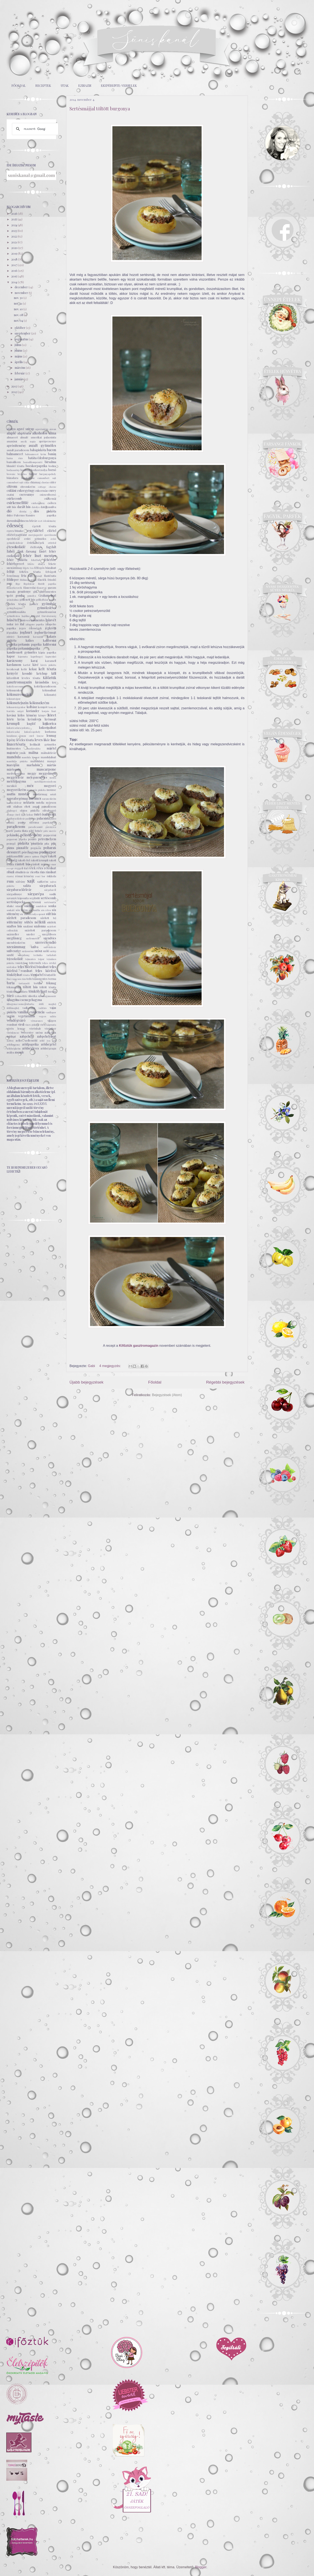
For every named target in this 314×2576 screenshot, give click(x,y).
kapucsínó (51, 656)
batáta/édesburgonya (42, 458)
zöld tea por (48, 1040)
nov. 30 (18, 298)
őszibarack (49, 814)
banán (52, 454)
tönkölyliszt (37, 991)
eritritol (52, 542)
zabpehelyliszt (46, 1036)
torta (10, 982)
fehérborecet (15, 564)
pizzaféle (22, 848)
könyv (42, 715)
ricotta (34, 872)
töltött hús (30, 987)
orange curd (13, 814)
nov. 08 (19, 315)
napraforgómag (17, 798)
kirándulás (42, 682)
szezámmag (16, 946)
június (19, 350)
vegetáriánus (26, 1016)
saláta (27, 886)
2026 (14, 214)
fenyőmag (13, 575)
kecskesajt (13, 669)
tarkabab (51, 955)
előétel (51, 531)
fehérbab (35, 560)
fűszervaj (41, 587)
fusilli (9, 583)
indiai (10, 624)
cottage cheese (47, 486)
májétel (51, 748)
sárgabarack (48, 886)
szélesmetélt (32, 938)
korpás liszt (49, 711)
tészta (26, 975)
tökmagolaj (14, 987)
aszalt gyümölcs (42, 445)
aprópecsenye (47, 441)
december (21, 287)
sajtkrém (42, 881)
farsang (31, 551)
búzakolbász (28, 478)
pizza (10, 848)
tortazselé (24, 983)
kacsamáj (23, 636)
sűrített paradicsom (21, 918)
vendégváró (16, 1020)
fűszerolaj (29, 587)
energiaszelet (35, 534)
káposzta (23, 656)
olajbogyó (12, 810)
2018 (14, 259)
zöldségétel (48, 1044)
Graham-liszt (47, 595)
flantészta (50, 575)
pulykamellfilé (15, 856)
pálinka (10, 822)
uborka (32, 996)
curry (52, 491)
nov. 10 (18, 309)
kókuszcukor (15, 690)
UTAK (65, 85)
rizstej (10, 876)
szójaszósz (28, 951)
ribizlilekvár (22, 872)
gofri (10, 595)
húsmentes (38, 620)
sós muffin (34, 910)
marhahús (33, 765)
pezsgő (11, 843)
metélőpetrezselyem (45, 781)
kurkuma (50, 731)
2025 (14, 219)
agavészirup (41, 429)
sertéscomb (48, 898)
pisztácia (37, 843)
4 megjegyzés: (110, 1366)
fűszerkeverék (14, 587)
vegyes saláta (47, 1016)
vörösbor (50, 1028)
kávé (35, 665)
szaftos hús (14, 926)
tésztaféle (50, 975)
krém (20, 719)
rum (10, 881)
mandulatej (37, 761)
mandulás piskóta (17, 761)
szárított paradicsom (40, 930)
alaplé (11, 433)
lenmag (51, 736)
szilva (34, 947)
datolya (36, 507)
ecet (40, 520)
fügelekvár (29, 583)
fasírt (42, 551)
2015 (14, 276)
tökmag (51, 983)
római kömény (24, 876)
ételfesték (36, 547)
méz (30, 785)
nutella (40, 802)
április (19, 362)
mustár (24, 793)
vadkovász (28, 1008)
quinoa (35, 856)
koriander (32, 711)
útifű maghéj (47, 1004)
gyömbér (49, 603)
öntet (37, 814)
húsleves (25, 620)
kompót (43, 707)
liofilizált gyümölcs (43, 744)
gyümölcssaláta (16, 612)
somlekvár (41, 906)
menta (53, 777)
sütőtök (51, 922)
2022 (14, 236)
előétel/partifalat (17, 534)
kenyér (12, 673)
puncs (28, 856)
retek (32, 868)
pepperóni (50, 835)
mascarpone (46, 769)
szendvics (50, 938)
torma (52, 978)
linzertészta (16, 744)
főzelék (41, 579)
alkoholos (39, 433)
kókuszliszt (49, 690)
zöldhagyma (13, 1044)
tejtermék (35, 963)
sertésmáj (35, 902)
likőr (47, 740)
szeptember (23, 333)
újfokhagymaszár (47, 996)
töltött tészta (48, 987)
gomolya (31, 595)
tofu (29, 978)
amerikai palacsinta (43, 437)
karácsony (15, 660)
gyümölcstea (13, 616)
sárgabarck (50, 889)
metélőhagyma (16, 781)
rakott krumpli (39, 860)
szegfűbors (49, 934)
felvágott (50, 571)
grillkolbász (42, 599)
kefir (24, 669)
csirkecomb (14, 498)
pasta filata (21, 830)
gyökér (33, 604)
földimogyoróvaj (28, 579)
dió (9, 511)
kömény (31, 715)
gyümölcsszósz (46, 612)
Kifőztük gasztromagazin (138, 1345)
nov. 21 (18, 303)
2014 (14, 282)
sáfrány (20, 881)
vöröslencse (13, 1032)
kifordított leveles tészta (23, 678)
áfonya (11, 429)
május (19, 356)
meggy (31, 773)
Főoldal (154, 1382)
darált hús (24, 507)
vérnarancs (36, 1020)
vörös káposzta (48, 1024)
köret (52, 715)
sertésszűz (50, 902)
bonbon (25, 470)
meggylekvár (15, 777)
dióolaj (22, 511)
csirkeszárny (38, 503)
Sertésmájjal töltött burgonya (99, 108)
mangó (51, 761)
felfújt (10, 572)
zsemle (19, 1052)
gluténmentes (47, 591)
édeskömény (49, 520)
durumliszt (13, 520)
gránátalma (13, 599)
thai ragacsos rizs (16, 978)
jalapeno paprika (35, 624)
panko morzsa (28, 822)
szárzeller (13, 934)
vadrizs (42, 1008)
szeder (30, 934)
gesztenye (24, 592)
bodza (52, 466)
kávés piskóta (48, 664)
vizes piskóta (32, 1024)
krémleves (34, 719)
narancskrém (49, 798)
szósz (38, 951)
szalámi (28, 926)
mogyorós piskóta (36, 789)
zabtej (10, 1040)
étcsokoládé (16, 546)
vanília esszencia (31, 1012)
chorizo (45, 482)
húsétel (13, 620)
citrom (12, 486)
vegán (10, 1016)
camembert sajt (15, 482)
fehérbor (50, 560)
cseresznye (26, 495)
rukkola (51, 876)
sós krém (22, 910)
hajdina (26, 616)
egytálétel (35, 530)
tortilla (38, 983)
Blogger (200, 2567)
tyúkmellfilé (21, 996)
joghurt (26, 632)
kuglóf (31, 724)
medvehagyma (16, 773)
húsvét (50, 620)
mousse (51, 789)
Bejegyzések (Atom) (167, 1395)
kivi (54, 682)
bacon (51, 449)
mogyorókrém (16, 790)
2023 (14, 231)
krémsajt (50, 719)
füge (18, 583)
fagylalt (51, 547)
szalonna (40, 926)
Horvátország (49, 616)
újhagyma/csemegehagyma (24, 1000)
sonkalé (11, 910)
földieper (13, 580)
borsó (52, 470)
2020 (14, 248)
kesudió (27, 673)
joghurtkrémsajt (45, 632)
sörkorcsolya (31, 914)
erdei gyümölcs (35, 538)
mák (23, 752)
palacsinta (43, 818)
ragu (43, 856)
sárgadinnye (14, 894)
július (18, 345)
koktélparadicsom (45, 686)
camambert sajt (46, 478)
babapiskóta (38, 450)
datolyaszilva (48, 507)
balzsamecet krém (35, 454)
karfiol (26, 664)
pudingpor (47, 852)
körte (10, 719)
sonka (52, 906)
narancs (35, 798)
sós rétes (46, 910)
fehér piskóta (17, 560)
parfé (10, 830)
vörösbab (35, 1028)
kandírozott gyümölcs (22, 652)
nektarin (28, 802)
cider (53, 482)
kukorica (49, 723)
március (20, 368)
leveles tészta (25, 740)
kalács (30, 640)
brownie (11, 474)
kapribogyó (36, 656)
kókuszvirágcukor (16, 707)
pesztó (32, 839)
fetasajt (38, 575)
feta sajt (26, 576)
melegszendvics (37, 777)
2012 (14, 392)
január (19, 379)
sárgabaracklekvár (19, 890)
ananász (12, 441)
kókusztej (50, 694)
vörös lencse (16, 1028)
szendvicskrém (16, 942)
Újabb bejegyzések (86, 1382)
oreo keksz (27, 814)
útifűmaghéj (13, 1008)
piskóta (23, 843)
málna (33, 752)
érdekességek (35, 542)
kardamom (14, 665)
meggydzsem (47, 773)
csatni (10, 494)
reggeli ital (21, 868)
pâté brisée (36, 830)
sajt (31, 881)
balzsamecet (15, 454)
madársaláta (33, 748)
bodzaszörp (13, 470)
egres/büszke (15, 530)
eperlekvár (13, 538)
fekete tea (28, 567)
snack (19, 906)
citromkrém (27, 486)
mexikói (12, 786)
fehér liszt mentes (39, 555)
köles (21, 715)
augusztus (22, 339)
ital (22, 624)
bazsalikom (14, 462)
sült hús (51, 914)
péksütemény (31, 834)
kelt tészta (47, 668)
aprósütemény (16, 446)
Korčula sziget (15, 711)
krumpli (13, 723)
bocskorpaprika (36, 466)
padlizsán (31, 818)
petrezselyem (47, 839)
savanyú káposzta (18, 898)
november (22, 293)
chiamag (35, 482)
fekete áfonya (36, 563)
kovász (11, 715)
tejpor (41, 959)
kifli (53, 673)
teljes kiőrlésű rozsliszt (31, 969)
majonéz (12, 753)
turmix (52, 991)
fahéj (10, 551)
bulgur (33, 474)
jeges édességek (30, 628)
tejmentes (30, 959)
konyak (52, 707)
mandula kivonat (30, 757)
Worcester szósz (31, 1032)
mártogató (14, 769)
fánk (20, 551)
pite (53, 843)
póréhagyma (30, 852)
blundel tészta (15, 466)
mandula (14, 756)
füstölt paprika (47, 583)
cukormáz (41, 490)
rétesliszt (50, 868)
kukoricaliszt (47, 728)
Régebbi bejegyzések (225, 1382)
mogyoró (50, 786)
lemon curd (27, 735)
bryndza (22, 474)
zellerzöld (31, 1040)
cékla (26, 482)
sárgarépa (36, 893)
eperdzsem (50, 534)
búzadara (12, 478)
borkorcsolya (39, 470)
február (20, 373)
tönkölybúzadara (17, 991)
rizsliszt (51, 872)
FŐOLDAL (19, 85)
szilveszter (14, 951)
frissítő (52, 579)
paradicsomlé (35, 826)
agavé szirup (25, 429)
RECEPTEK (43, 85)
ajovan (52, 429)
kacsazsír (38, 636)
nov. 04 (19, 321)
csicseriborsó (48, 494)
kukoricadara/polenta (18, 727)
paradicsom (16, 826)
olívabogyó (49, 810)
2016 (14, 271)
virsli (21, 1024)
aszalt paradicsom (18, 450)
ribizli (10, 872)
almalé (24, 437)
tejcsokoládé (15, 959)
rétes (39, 868)
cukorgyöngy (26, 491)
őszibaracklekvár (16, 818)
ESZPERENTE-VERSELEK (119, 85)
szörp (53, 951)
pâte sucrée (50, 830)
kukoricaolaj (13, 731)
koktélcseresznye (16, 686)
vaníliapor (51, 1012)
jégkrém (50, 628)
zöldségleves (30, 1048)
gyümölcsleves (46, 608)
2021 (14, 242)
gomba (19, 595)
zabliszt (11, 1036)
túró (10, 995)
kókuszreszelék (19, 694)
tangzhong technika (30, 955)
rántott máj (38, 864)
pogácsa (36, 848)
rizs (42, 872)
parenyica (51, 826)
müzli (53, 794)
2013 (14, 386)
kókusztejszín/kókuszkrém (28, 702)
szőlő (46, 951)
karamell (50, 661)
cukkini (11, 491)
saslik (52, 894)
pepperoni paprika (17, 839)
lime (53, 740)
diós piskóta (45, 511)
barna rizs (15, 458)
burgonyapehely (47, 474)
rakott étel (24, 860)
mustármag (40, 794)
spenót (41, 914)
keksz (33, 669)
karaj (34, 661)
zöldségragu (48, 1048)
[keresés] (34, 128)
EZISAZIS (84, 85)
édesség (15, 525)
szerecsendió (45, 942)
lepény (11, 740)
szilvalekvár (50, 947)
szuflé (10, 955)
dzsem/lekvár (28, 520)
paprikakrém (49, 822)
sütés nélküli (34, 922)
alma (52, 433)
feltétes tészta (29, 571)
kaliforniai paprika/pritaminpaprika (31, 646)
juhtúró (10, 636)
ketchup (41, 673)
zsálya (10, 1052)
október (20, 328)
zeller (19, 1040)
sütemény (15, 922)
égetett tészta (44, 526)
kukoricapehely (32, 731)
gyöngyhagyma (14, 608)
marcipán (13, 765)
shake (10, 906)
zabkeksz (50, 1032)
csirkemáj (50, 498)
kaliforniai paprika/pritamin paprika (31, 642)
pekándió (13, 835)
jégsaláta (12, 632)
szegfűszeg (14, 938)
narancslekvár (14, 802)
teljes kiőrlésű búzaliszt (33, 967)
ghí (35, 591)
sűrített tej (48, 918)
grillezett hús (27, 599)
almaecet (12, 437)
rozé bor (40, 876)
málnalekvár (48, 752)
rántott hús (22, 864)
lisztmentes (14, 748)
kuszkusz (12, 735)
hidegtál (35, 616)
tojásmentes (40, 978)
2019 (14, 253)
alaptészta (24, 433)
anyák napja (28, 441)
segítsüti (35, 898)
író (17, 624)
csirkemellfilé (17, 502)
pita (47, 843)
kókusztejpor (14, 698)
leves (39, 739)
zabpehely (26, 1036)
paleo (53, 818)
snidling (29, 906)
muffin (11, 794)
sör (21, 914)
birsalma (50, 462)
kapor (11, 656)
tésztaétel (37, 975)
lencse (40, 735)
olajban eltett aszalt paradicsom (34, 806)
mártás (51, 765)
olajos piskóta (29, 810)
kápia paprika (47, 652)
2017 (14, 265)
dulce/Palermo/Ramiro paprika (31, 515)
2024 (14, 225)
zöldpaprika (30, 1044)
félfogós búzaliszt (45, 567)
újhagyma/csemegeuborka (20, 1004)
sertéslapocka (16, 902)
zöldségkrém (14, 1048)
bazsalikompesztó (32, 462)
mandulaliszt (48, 757)
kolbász (32, 707)
